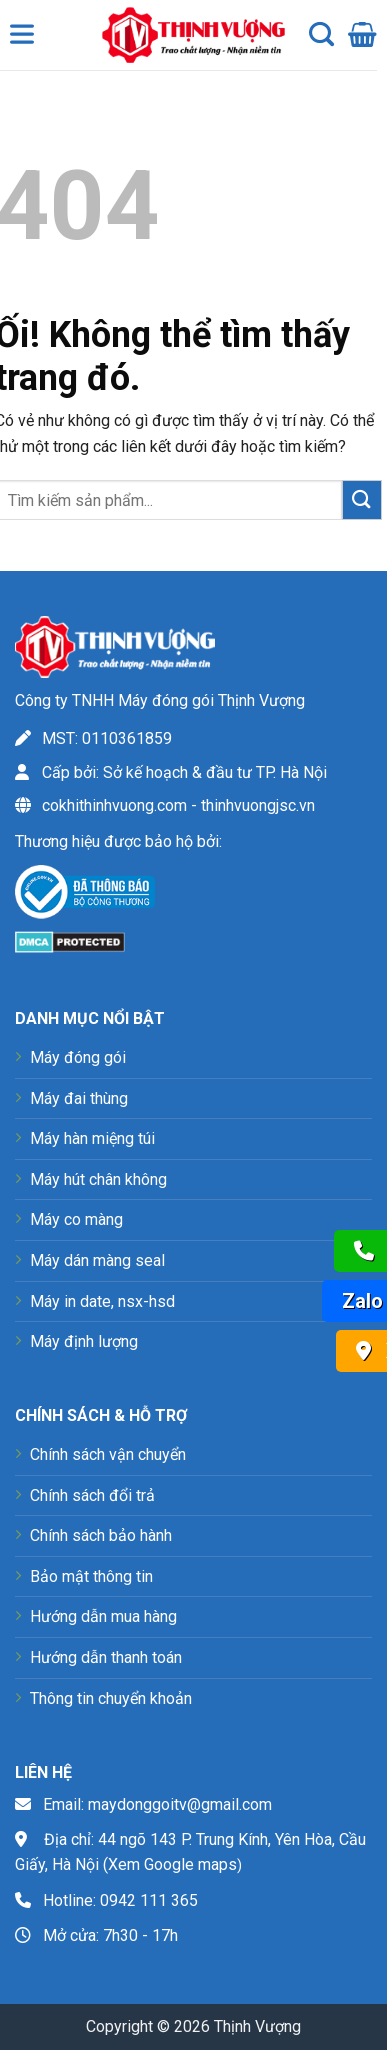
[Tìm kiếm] (321, 35)
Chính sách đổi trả (92, 1495)
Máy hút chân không (98, 1179)
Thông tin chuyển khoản (111, 1698)
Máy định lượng (84, 1341)
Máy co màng (76, 1219)
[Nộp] (362, 499)
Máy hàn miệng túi (92, 1138)
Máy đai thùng (79, 1098)
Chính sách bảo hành (101, 1535)
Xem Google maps (172, 1864)
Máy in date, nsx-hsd (102, 1301)
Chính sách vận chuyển (108, 1454)
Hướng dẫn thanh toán (106, 1657)
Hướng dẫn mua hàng (103, 1616)
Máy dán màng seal (97, 1260)
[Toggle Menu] (26, 39)
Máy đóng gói (78, 1057)
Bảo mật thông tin (91, 1576)
